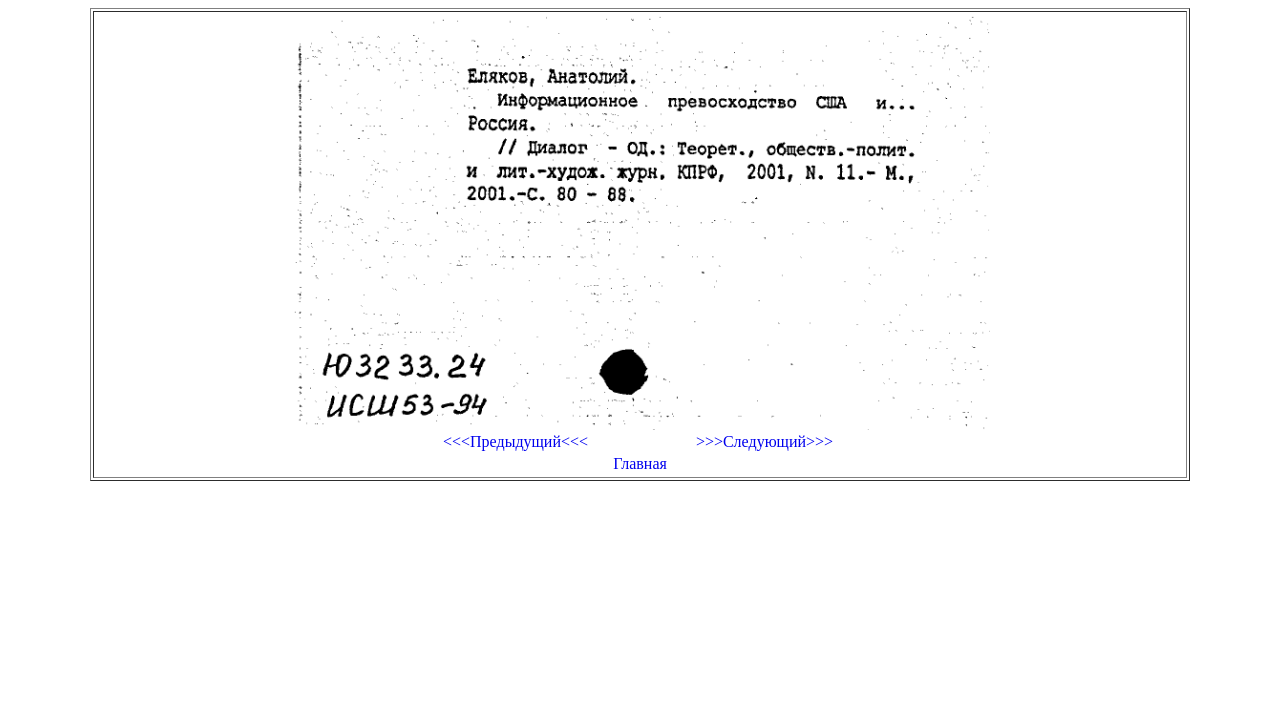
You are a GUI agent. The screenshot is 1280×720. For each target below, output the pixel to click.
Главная (640, 463)
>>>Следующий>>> (764, 441)
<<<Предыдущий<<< (515, 441)
